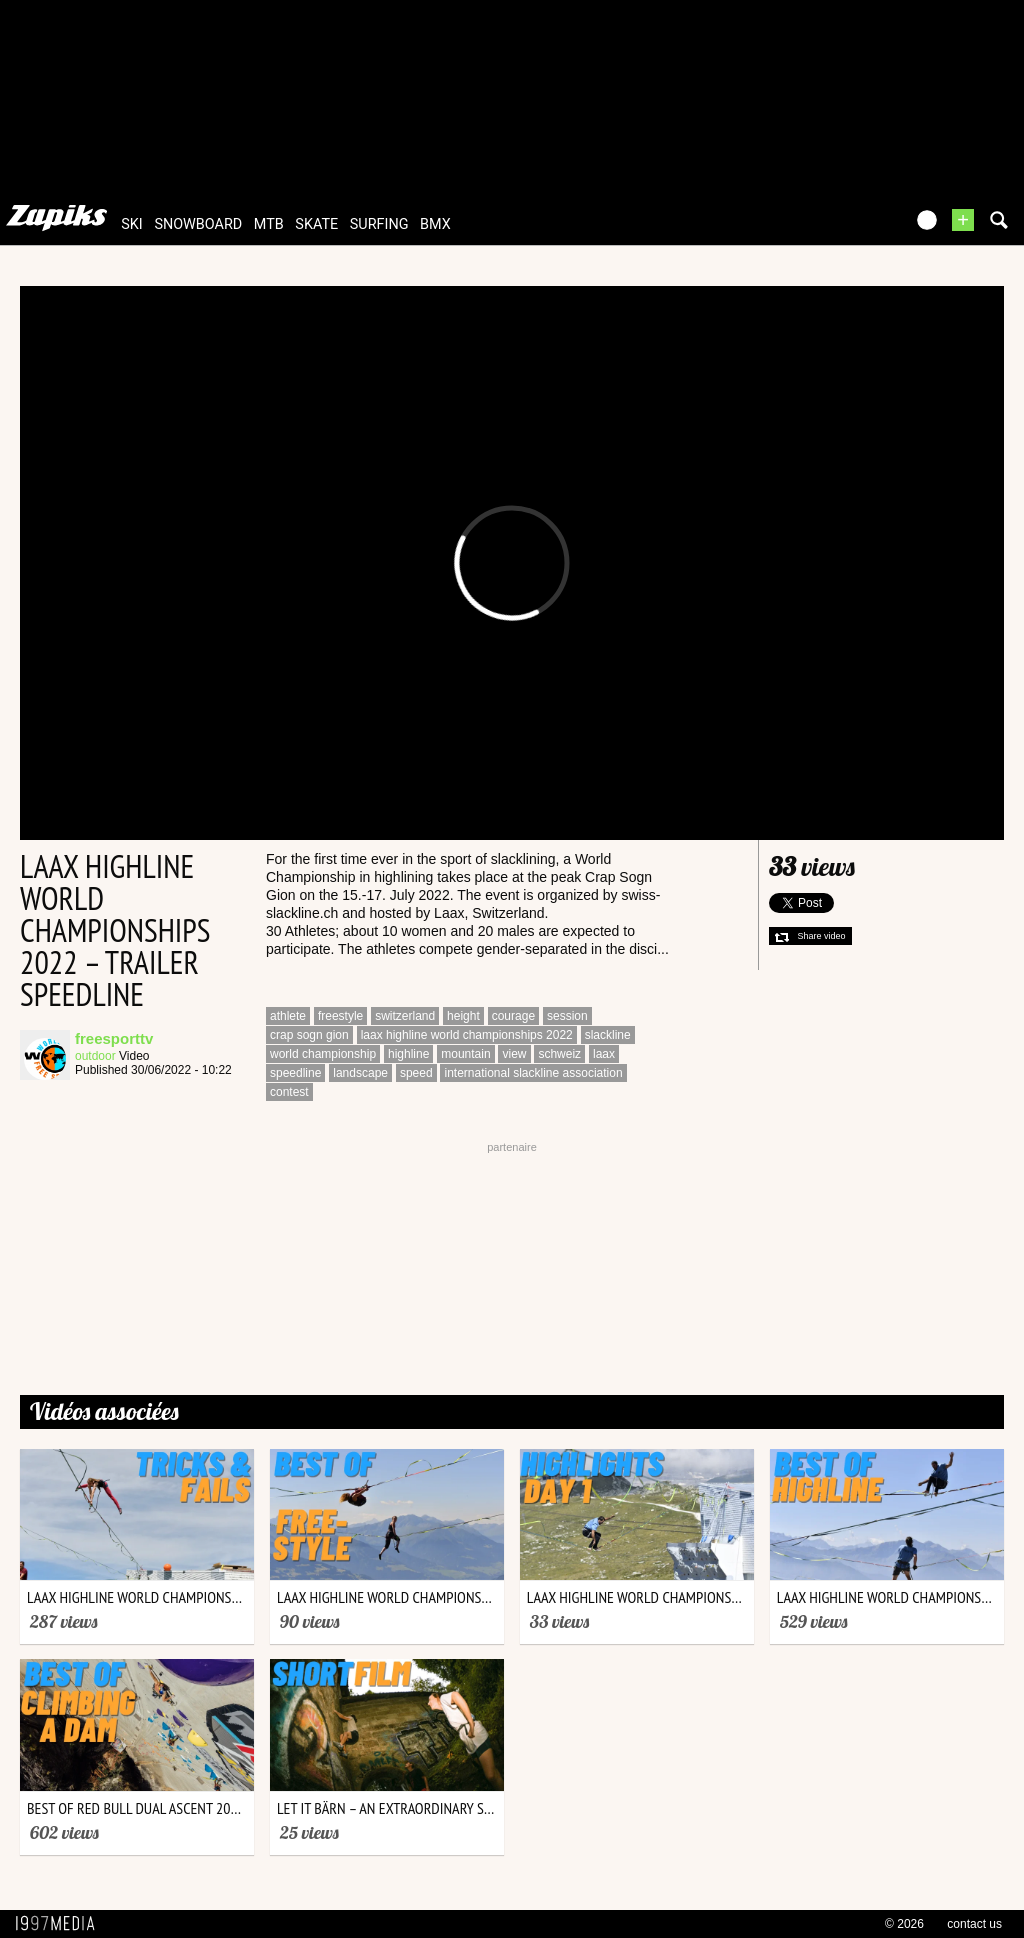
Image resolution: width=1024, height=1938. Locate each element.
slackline (608, 1035)
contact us (974, 1924)
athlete (288, 1016)
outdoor (95, 1056)
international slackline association (533, 1073)
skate (316, 224)
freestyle (340, 1016)
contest (289, 1092)
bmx (435, 224)
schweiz (559, 1054)
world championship (323, 1054)
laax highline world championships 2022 (467, 1035)
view (514, 1054)
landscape (360, 1073)
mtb (269, 224)
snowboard (198, 224)
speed (416, 1073)
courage (513, 1016)
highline (408, 1054)
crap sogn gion (309, 1035)
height (463, 1016)
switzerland (405, 1016)
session (567, 1016)
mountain (465, 1054)
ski (132, 224)
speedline (295, 1073)
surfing (379, 224)
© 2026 (904, 1924)
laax (604, 1054)
